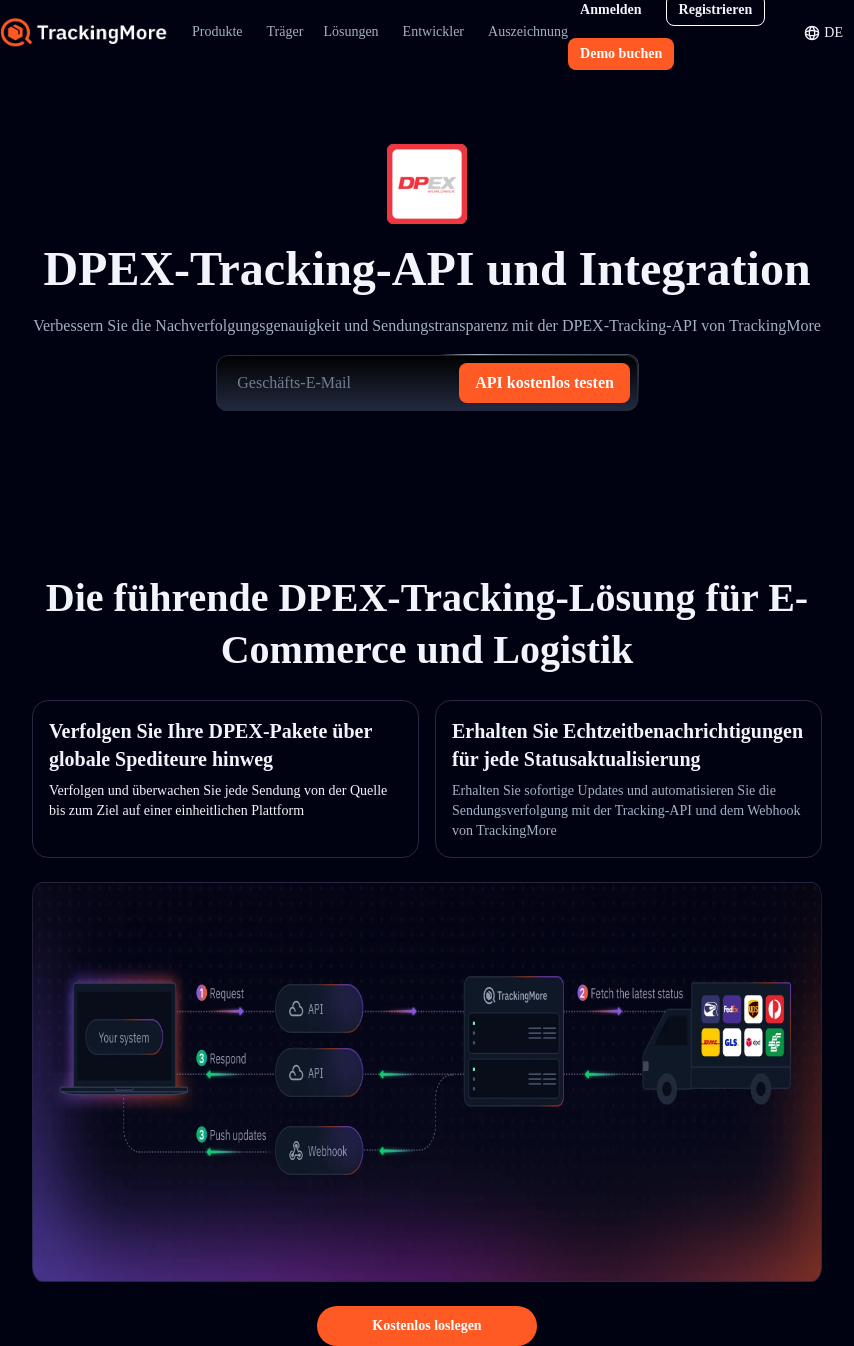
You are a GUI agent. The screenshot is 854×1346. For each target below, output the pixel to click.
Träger (285, 31)
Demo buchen (621, 53)
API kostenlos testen (544, 382)
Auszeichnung (528, 31)
